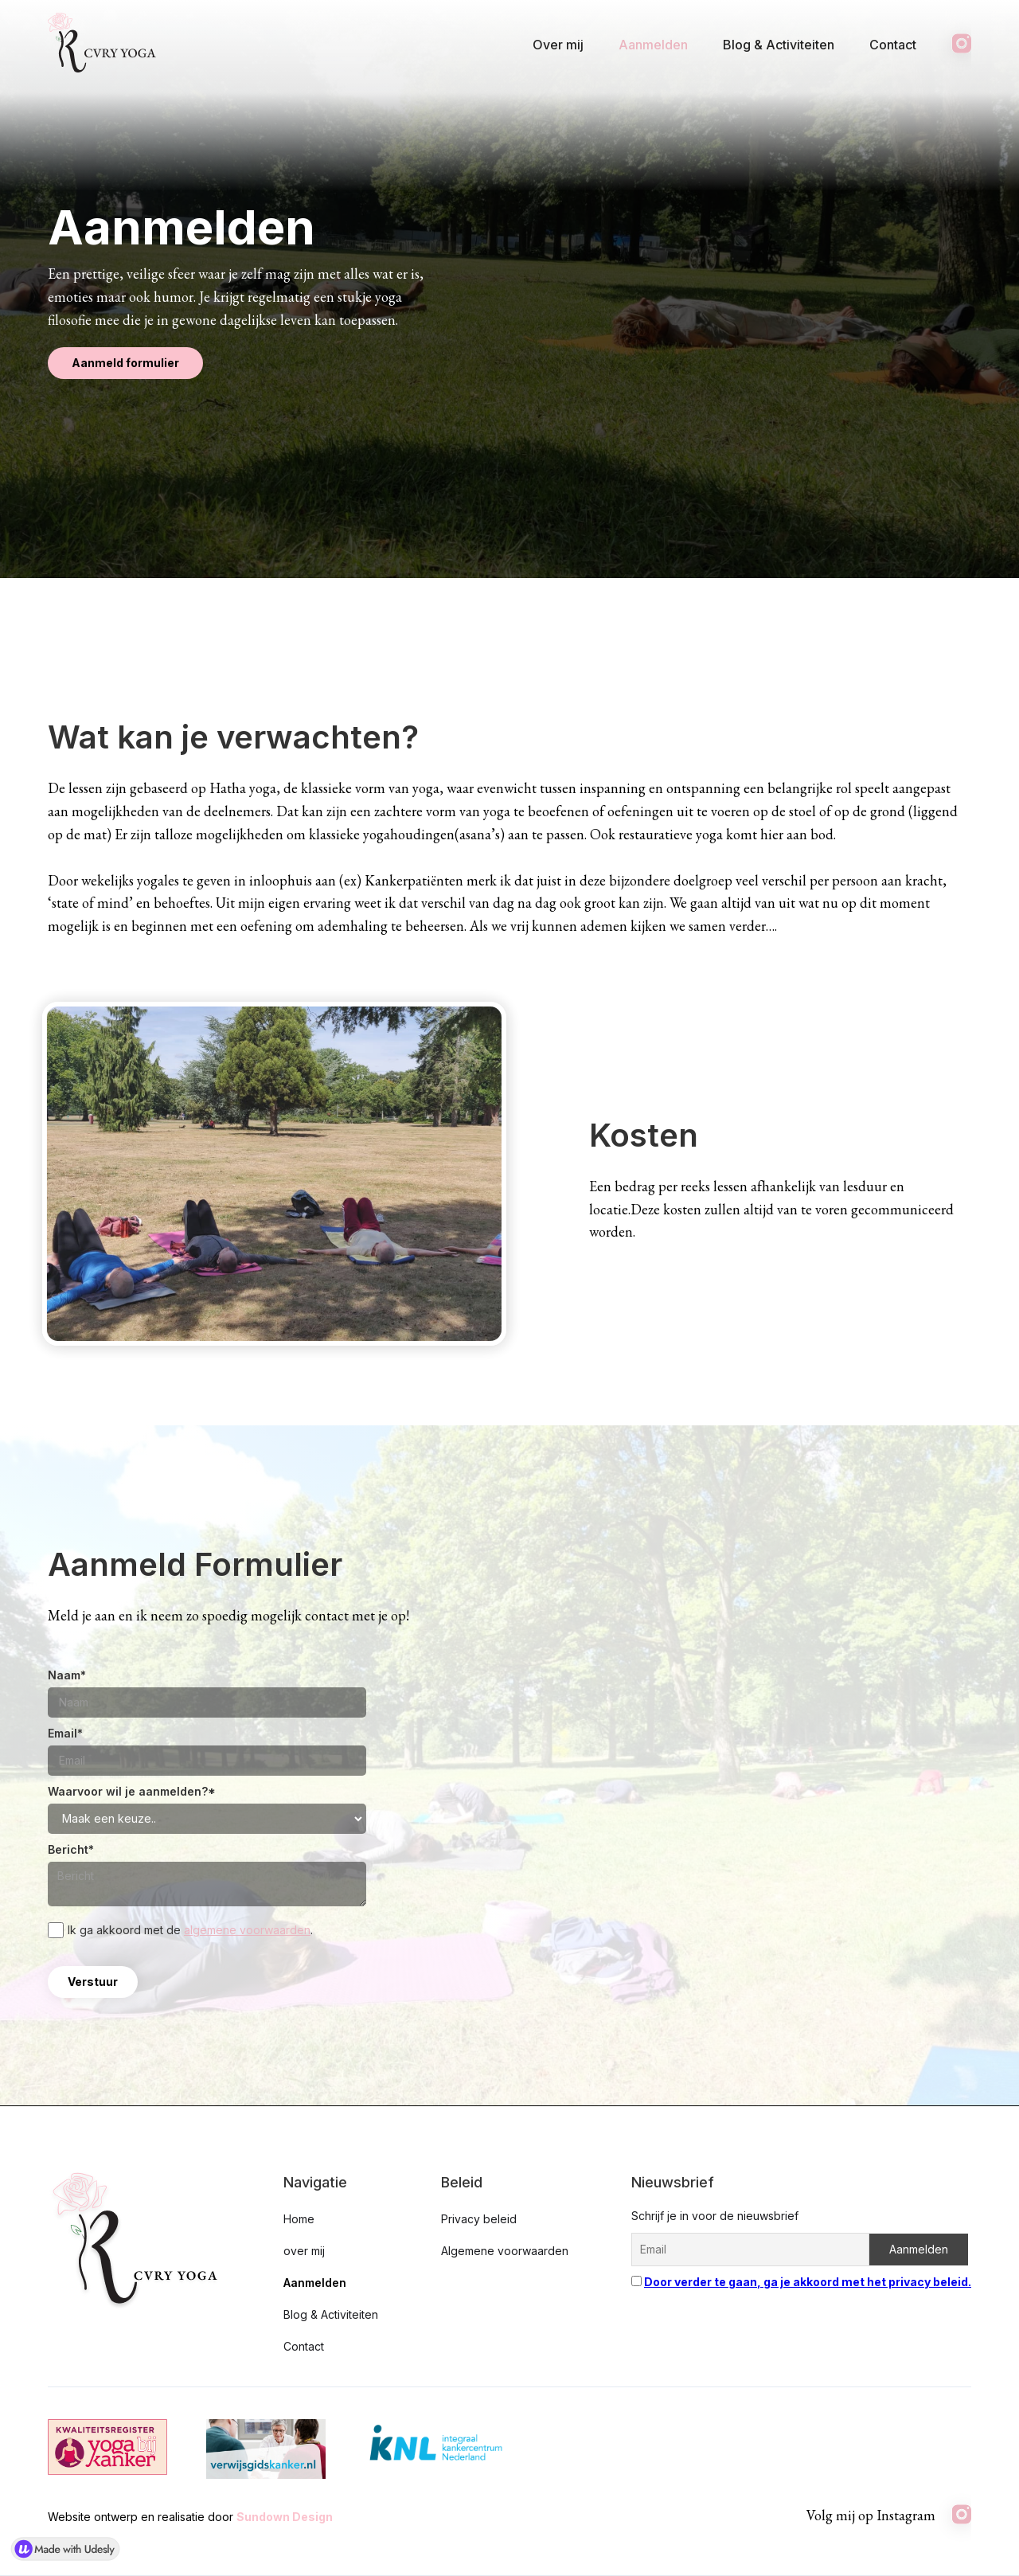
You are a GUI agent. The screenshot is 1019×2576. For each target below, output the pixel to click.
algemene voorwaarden (247, 1930)
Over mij (558, 45)
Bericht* (71, 1849)
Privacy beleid (479, 2219)
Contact (892, 45)
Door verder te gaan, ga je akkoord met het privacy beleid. (807, 2282)
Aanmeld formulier (125, 362)
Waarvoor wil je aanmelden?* (132, 1791)
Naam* (67, 1675)
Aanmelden (653, 45)
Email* (65, 1733)
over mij (304, 2250)
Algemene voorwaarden (504, 2250)
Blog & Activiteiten (778, 45)
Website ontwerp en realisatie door (190, 2516)
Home (298, 2219)
